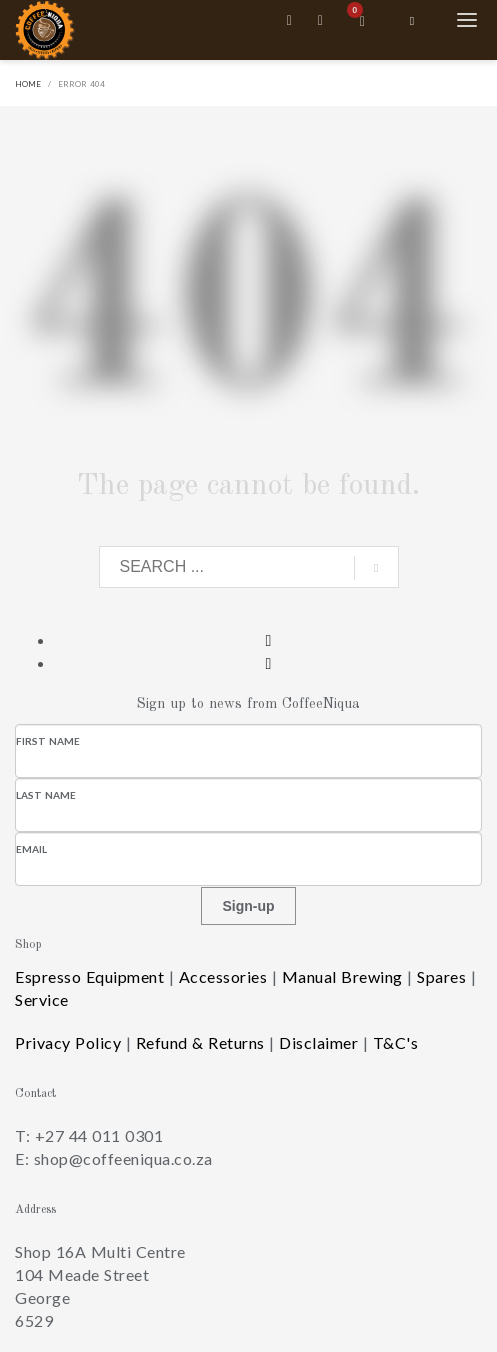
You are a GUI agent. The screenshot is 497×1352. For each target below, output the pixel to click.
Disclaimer (318, 1042)
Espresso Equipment (89, 976)
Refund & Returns (200, 1042)
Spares (441, 976)
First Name (48, 741)
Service (42, 999)
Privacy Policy (68, 1042)
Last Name (46, 795)
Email (31, 849)
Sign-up (248, 906)
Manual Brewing (342, 976)
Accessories (223, 976)
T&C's (396, 1042)
